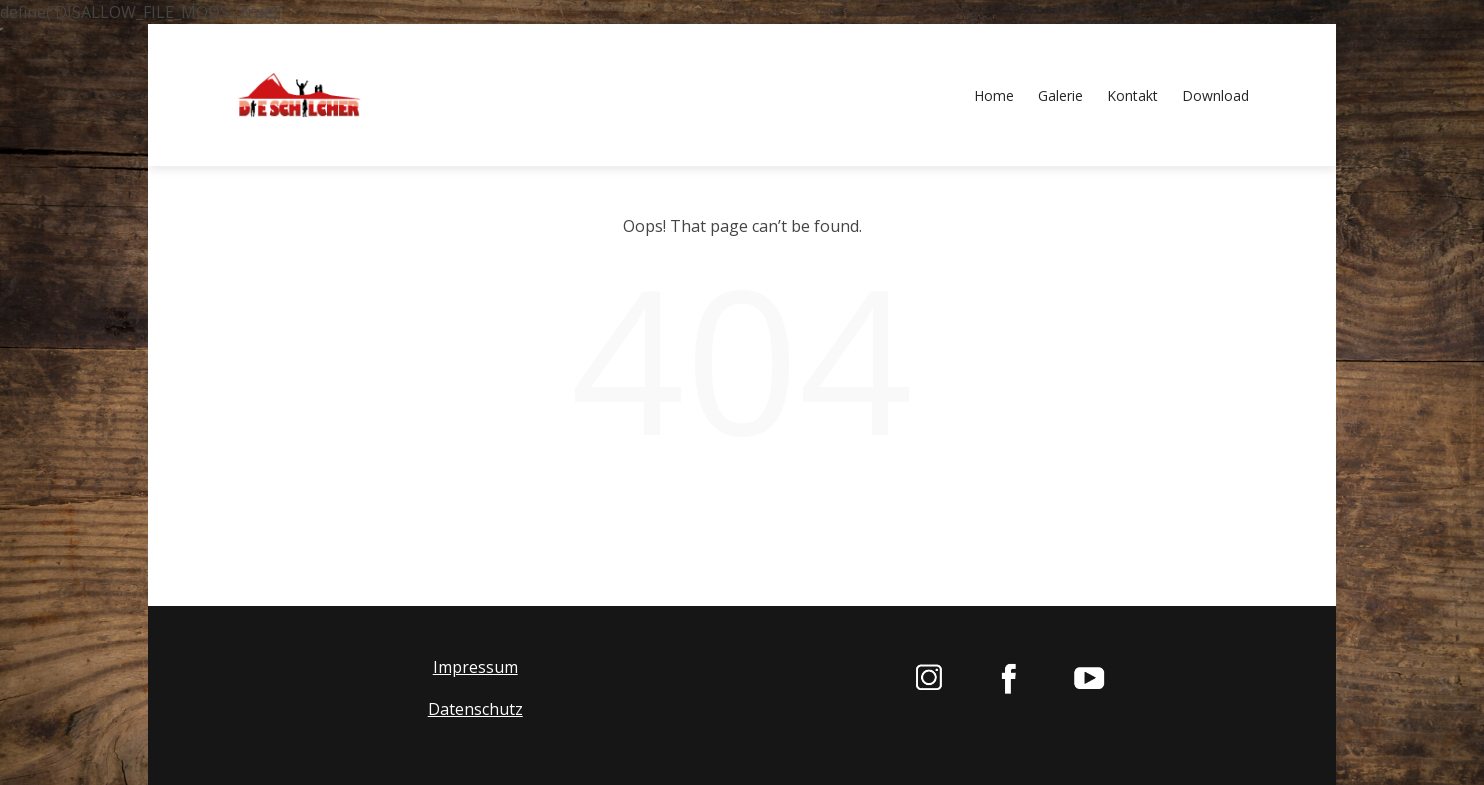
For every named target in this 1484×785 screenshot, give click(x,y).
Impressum (475, 668)
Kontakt (1132, 95)
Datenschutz (475, 709)
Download (1215, 95)
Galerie (1060, 95)
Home (994, 95)
